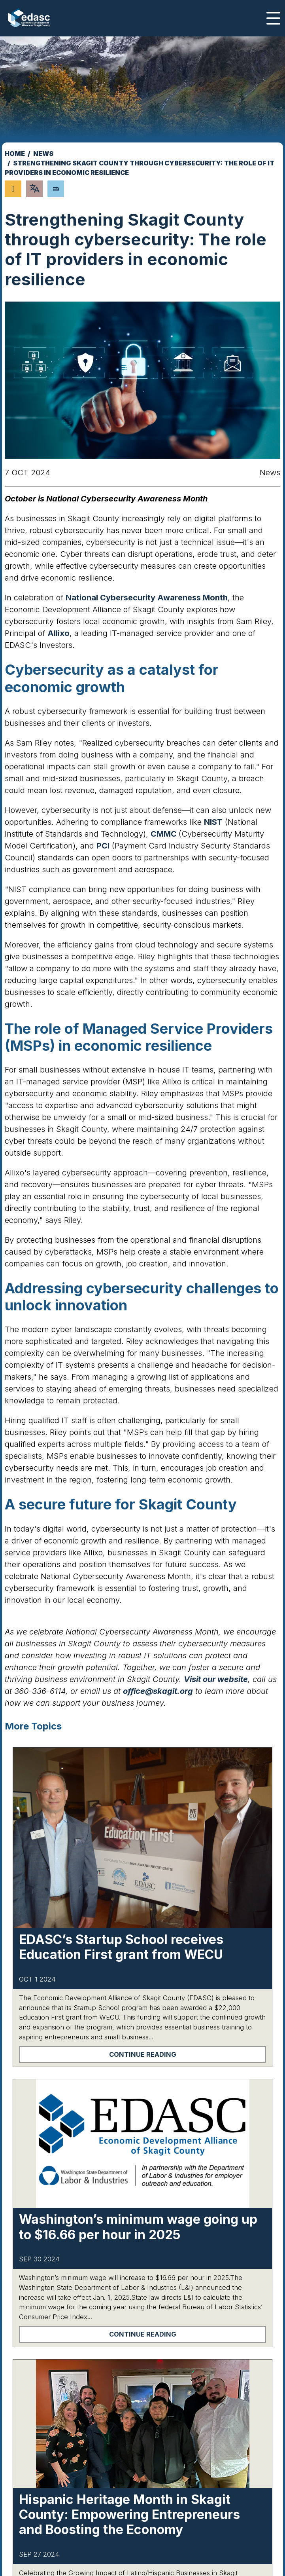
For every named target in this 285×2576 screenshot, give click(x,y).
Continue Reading (142, 2054)
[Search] (55, 188)
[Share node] (13, 188)
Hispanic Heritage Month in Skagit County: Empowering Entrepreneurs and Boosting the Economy (129, 2515)
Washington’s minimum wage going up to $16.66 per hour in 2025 (138, 2227)
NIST (213, 822)
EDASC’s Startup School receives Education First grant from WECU (121, 1947)
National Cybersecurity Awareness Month (147, 597)
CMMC (165, 834)
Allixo (58, 633)
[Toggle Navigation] (273, 18)
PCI (102, 845)
